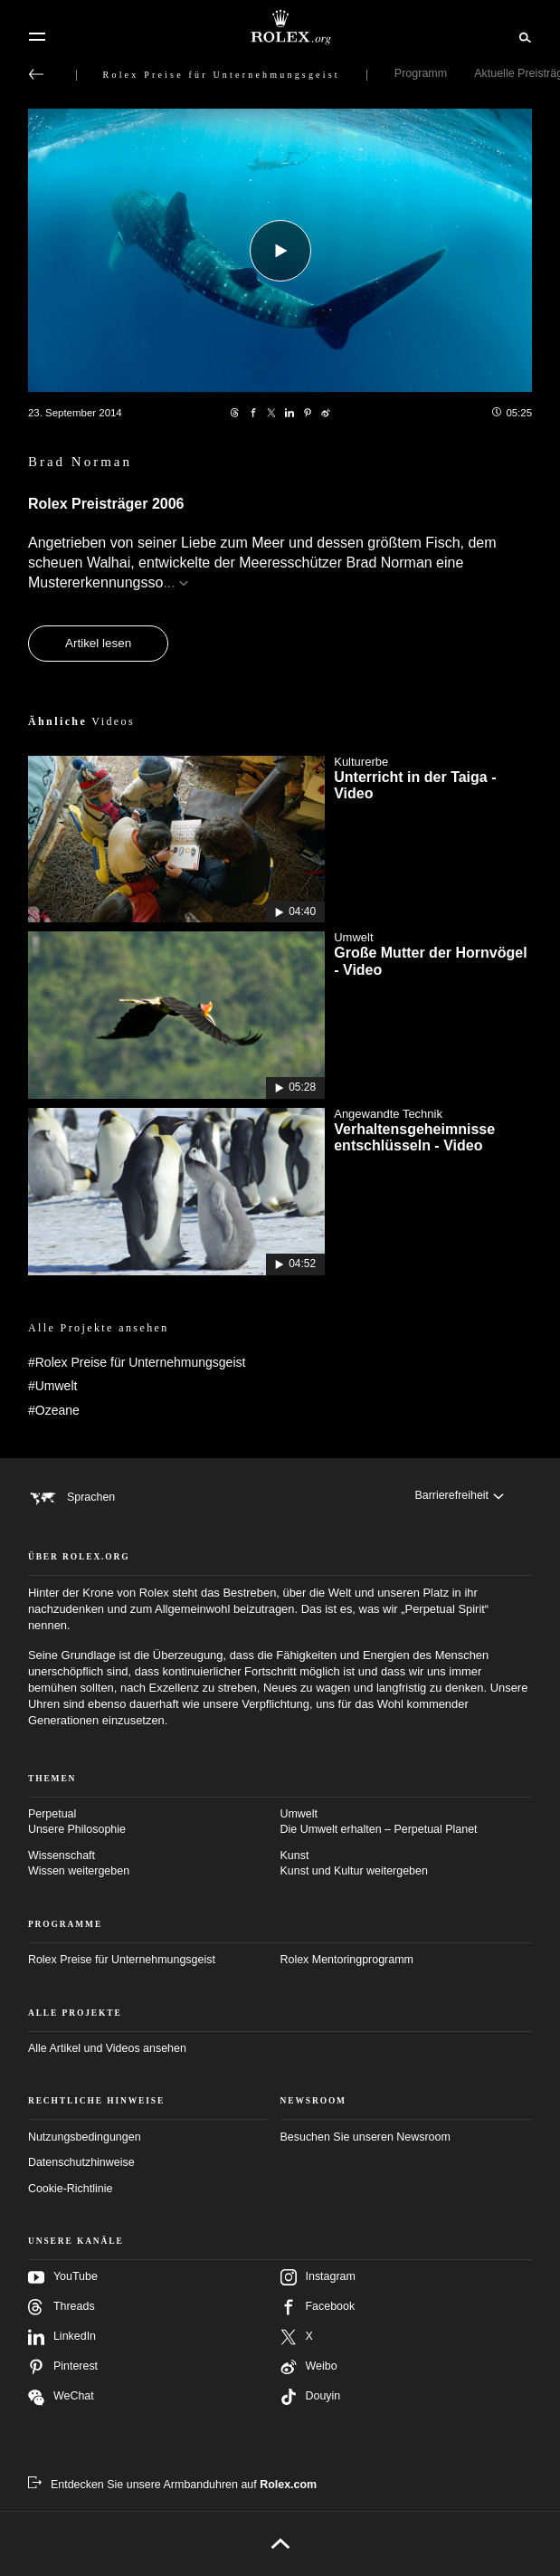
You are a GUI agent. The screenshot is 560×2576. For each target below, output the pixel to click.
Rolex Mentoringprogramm (346, 1959)
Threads (61, 2307)
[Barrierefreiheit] (459, 1496)
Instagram (318, 2277)
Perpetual (154, 1823)
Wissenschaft (154, 1864)
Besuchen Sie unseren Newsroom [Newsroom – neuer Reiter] (365, 2137)
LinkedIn (62, 2337)
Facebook (318, 2307)
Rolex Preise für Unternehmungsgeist (121, 1959)
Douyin (310, 2397)
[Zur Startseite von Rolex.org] (280, 27)
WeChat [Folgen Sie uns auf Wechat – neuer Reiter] (61, 2397)
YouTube (63, 2277)
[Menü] (37, 37)
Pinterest (63, 2367)
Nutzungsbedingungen (84, 2137)
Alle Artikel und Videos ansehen (107, 2048)
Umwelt (406, 1823)
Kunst (406, 1864)
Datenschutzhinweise (81, 2162)
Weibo (308, 2367)
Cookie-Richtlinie (70, 2188)
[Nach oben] (280, 2543)
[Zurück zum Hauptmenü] (36, 74)
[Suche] (522, 36)
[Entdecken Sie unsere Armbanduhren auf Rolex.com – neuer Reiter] (172, 2484)
